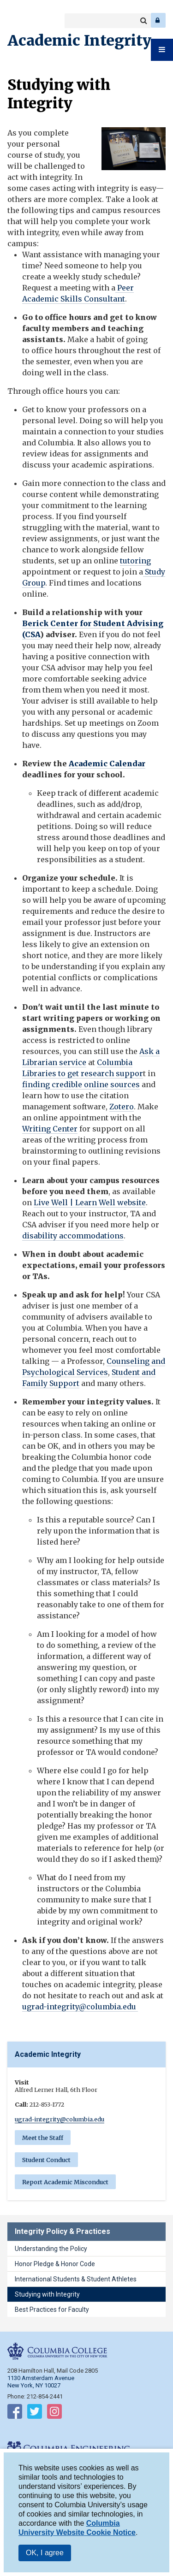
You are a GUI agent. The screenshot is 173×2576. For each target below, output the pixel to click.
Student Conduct (46, 2159)
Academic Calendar (107, 763)
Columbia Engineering (27, 20)
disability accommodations (73, 1235)
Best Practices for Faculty (52, 2309)
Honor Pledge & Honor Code (55, 2264)
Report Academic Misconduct (65, 2181)
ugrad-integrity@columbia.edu (80, 2006)
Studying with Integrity (47, 2294)
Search (143, 20)
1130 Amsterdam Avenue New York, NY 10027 (40, 2382)
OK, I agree (45, 2556)
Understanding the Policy (51, 2248)
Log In (158, 20)
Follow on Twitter (34, 2413)
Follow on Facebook (14, 2413)
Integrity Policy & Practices (62, 2231)
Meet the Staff (42, 2137)
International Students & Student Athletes (76, 2279)
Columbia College (14, 20)
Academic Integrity (79, 40)
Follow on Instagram (54, 2413)
